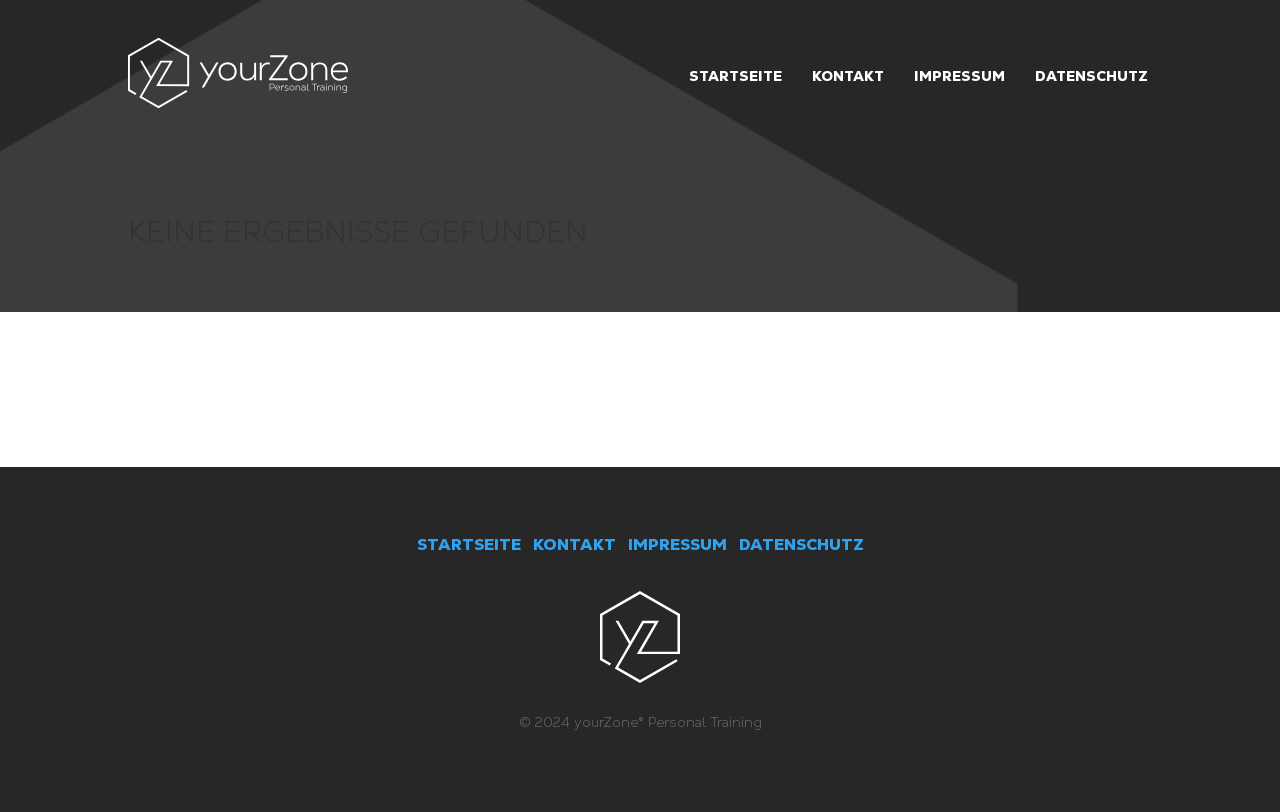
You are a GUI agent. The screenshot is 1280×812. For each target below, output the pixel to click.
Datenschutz (1091, 76)
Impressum (959, 76)
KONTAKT (574, 544)
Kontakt (848, 76)
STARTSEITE (469, 544)
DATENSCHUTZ (801, 544)
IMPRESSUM (677, 544)
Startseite (735, 76)
